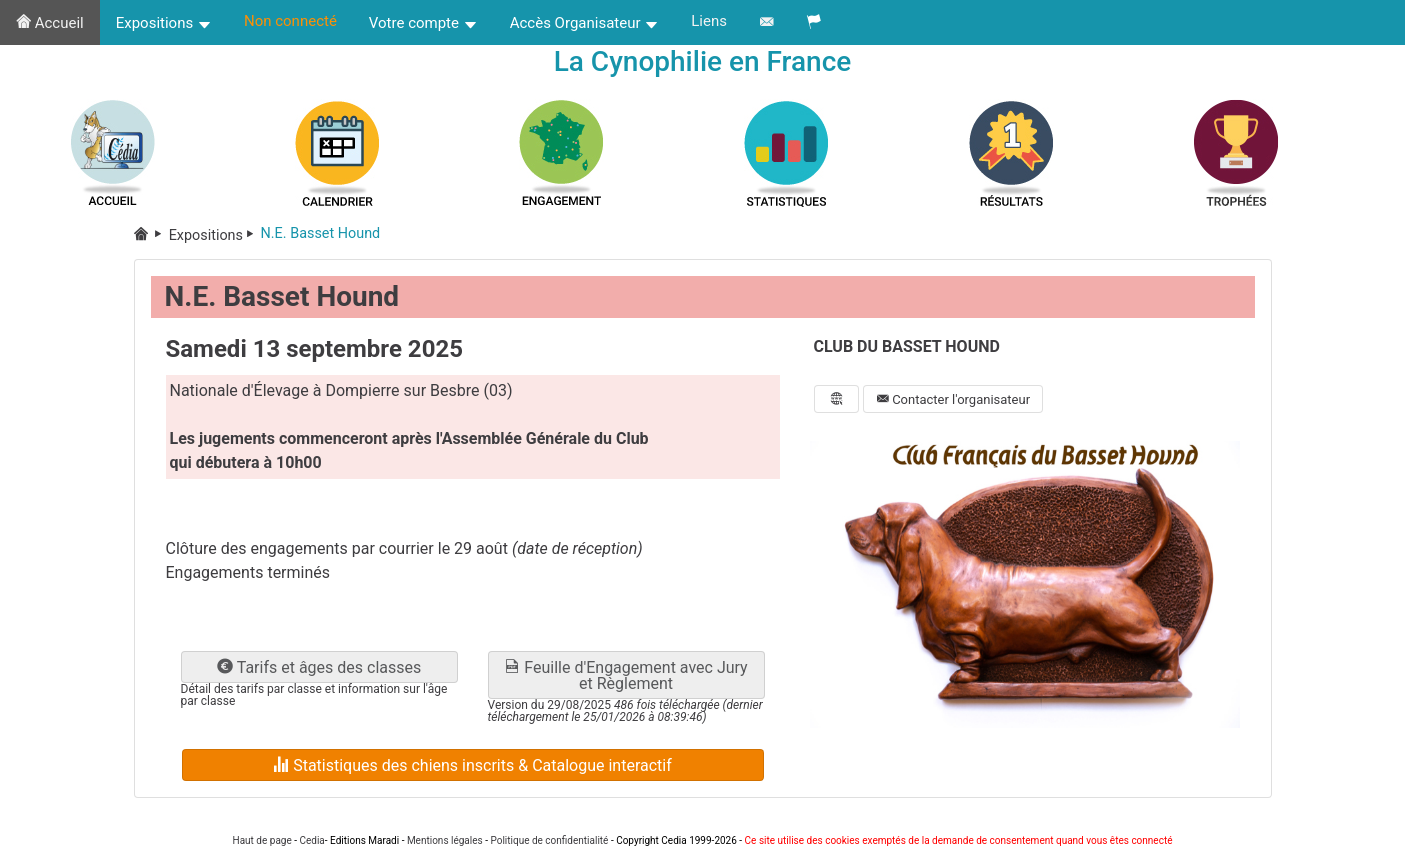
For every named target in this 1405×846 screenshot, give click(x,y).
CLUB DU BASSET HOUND (907, 346)
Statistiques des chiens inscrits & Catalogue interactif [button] (472, 765)
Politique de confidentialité (549, 840)
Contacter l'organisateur (953, 399)
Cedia (311, 840)
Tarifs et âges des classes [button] (319, 667)
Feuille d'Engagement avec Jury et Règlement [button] (625, 675)
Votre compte (423, 23)
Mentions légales (445, 840)
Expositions (164, 23)
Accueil (50, 23)
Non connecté (290, 21)
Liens (709, 21)
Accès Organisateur (585, 23)
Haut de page (262, 840)
